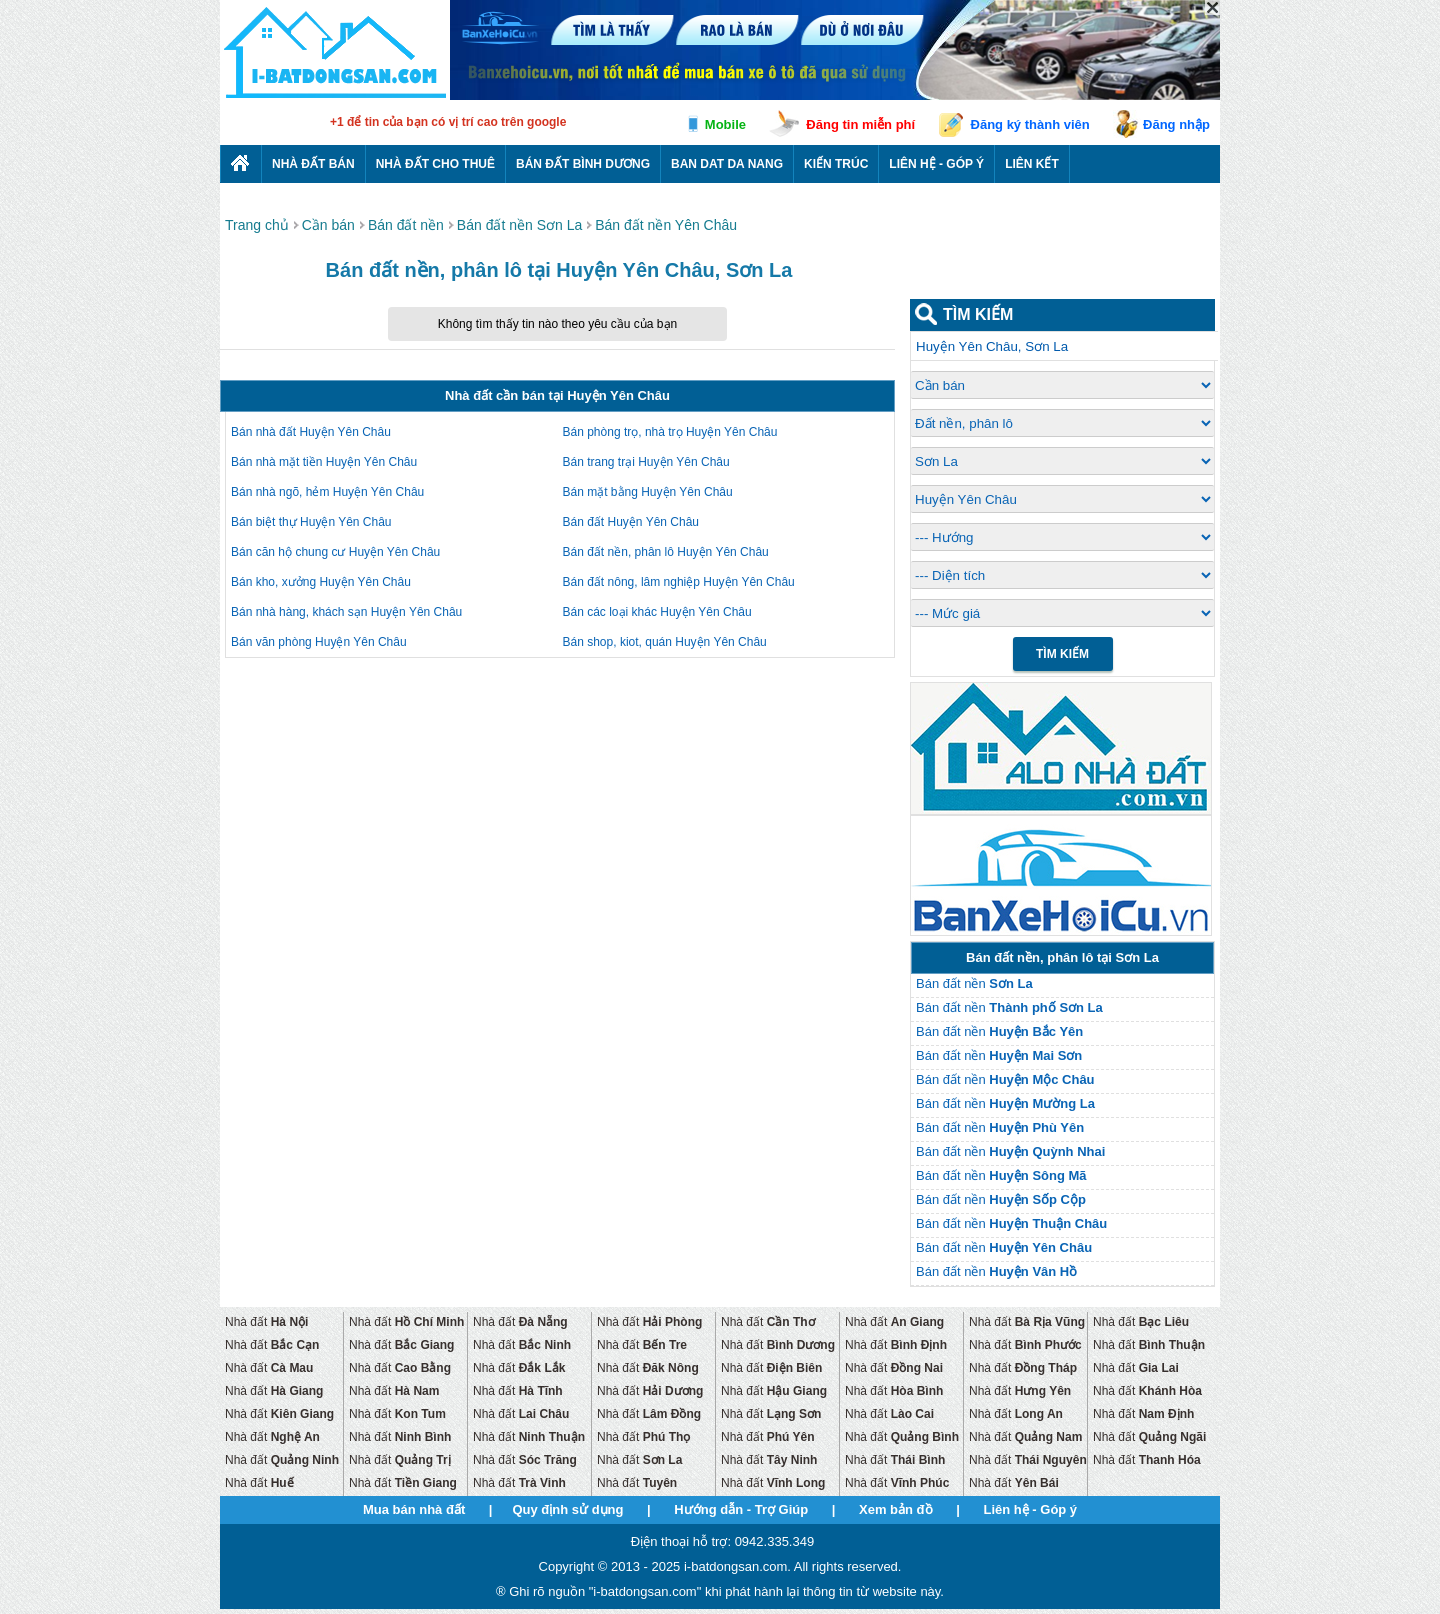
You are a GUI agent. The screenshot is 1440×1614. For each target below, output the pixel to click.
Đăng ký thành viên (1030, 124)
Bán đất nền (974, 983)
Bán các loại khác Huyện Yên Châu (657, 612)
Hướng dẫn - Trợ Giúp (741, 1509)
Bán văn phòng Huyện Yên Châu (319, 642)
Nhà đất (266, 1322)
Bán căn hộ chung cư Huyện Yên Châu (335, 552)
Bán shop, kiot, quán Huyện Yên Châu (665, 642)
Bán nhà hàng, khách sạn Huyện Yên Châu (346, 612)
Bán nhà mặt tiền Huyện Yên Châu (324, 462)
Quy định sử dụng (567, 1509)
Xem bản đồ (896, 1509)
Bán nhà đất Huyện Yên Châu (311, 432)
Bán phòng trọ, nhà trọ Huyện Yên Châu (670, 432)
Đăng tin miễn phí (860, 124)
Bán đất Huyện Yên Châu (631, 522)
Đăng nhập (1176, 124)
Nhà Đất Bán (313, 164)
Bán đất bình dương (583, 164)
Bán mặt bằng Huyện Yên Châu (648, 492)
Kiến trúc (836, 164)
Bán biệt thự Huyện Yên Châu (311, 522)
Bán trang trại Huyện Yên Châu (646, 462)
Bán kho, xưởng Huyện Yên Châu (321, 582)
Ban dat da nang (727, 164)
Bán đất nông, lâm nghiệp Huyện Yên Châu (679, 582)
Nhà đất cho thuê (435, 164)
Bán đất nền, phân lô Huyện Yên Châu (666, 552)
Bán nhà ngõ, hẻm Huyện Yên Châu (327, 492)
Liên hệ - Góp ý (936, 164)
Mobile (725, 124)
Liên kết (1032, 164)
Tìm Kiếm (1062, 654)
